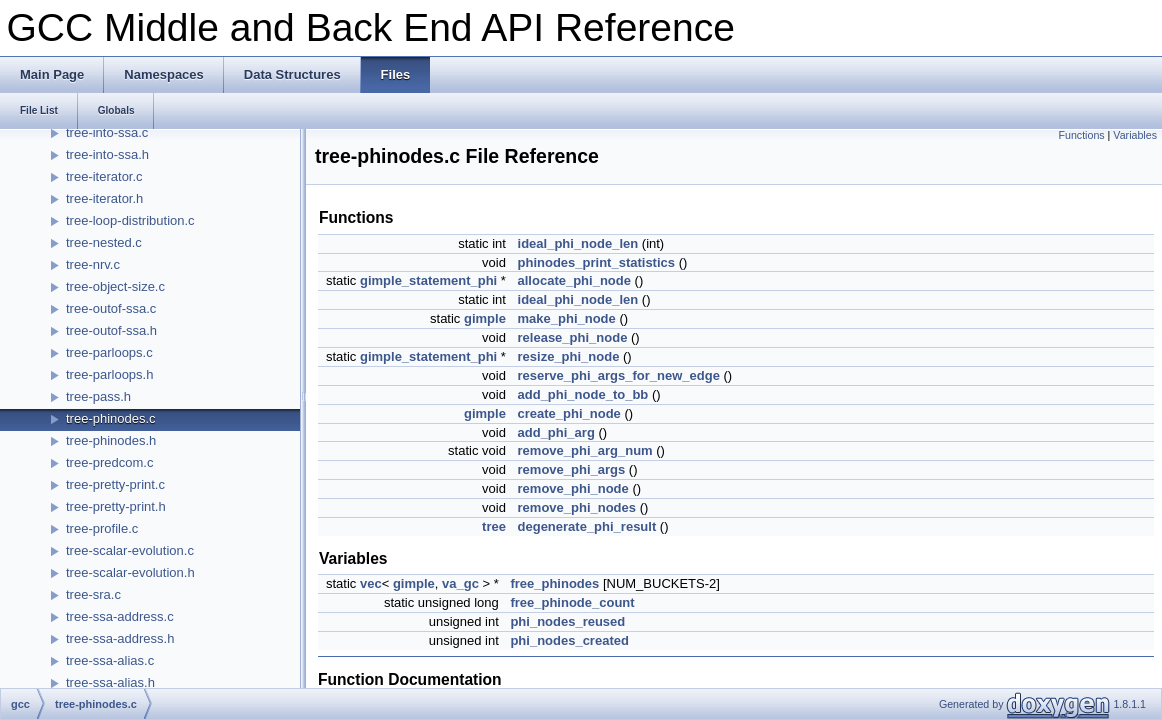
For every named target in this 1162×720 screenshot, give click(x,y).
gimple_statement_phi (428, 280)
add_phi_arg (556, 432)
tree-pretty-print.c (115, 484)
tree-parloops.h (109, 374)
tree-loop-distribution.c (130, 220)
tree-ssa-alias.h (110, 682)
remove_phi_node (573, 488)
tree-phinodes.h (111, 440)
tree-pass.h (98, 396)
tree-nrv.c (93, 264)
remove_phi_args (572, 469)
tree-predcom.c (109, 462)
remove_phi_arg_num (585, 450)
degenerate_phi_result (587, 526)
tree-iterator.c (104, 176)
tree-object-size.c (115, 286)
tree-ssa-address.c (120, 616)
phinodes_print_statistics (596, 262)
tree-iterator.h (104, 198)
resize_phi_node (569, 356)
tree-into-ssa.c (107, 132)
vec (371, 583)
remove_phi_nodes (577, 507)
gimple (485, 318)
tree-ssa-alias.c (110, 660)
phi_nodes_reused (567, 621)
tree (494, 526)
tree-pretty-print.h (116, 506)
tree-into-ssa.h (107, 154)
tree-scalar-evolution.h (130, 572)
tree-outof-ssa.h (111, 330)
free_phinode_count (572, 602)
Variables (1135, 135)
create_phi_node (569, 413)
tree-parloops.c (109, 352)
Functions (1081, 135)
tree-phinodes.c (111, 418)
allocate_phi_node (574, 280)
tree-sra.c (93, 594)
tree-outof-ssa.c (111, 308)
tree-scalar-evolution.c (130, 550)
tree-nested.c (104, 242)
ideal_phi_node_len (578, 243)
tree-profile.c (102, 528)
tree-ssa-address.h (120, 638)
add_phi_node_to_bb (583, 394)
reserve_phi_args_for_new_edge (619, 375)
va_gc (460, 583)
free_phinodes (554, 583)
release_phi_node (573, 337)
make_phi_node (567, 318)
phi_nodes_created (569, 640)
